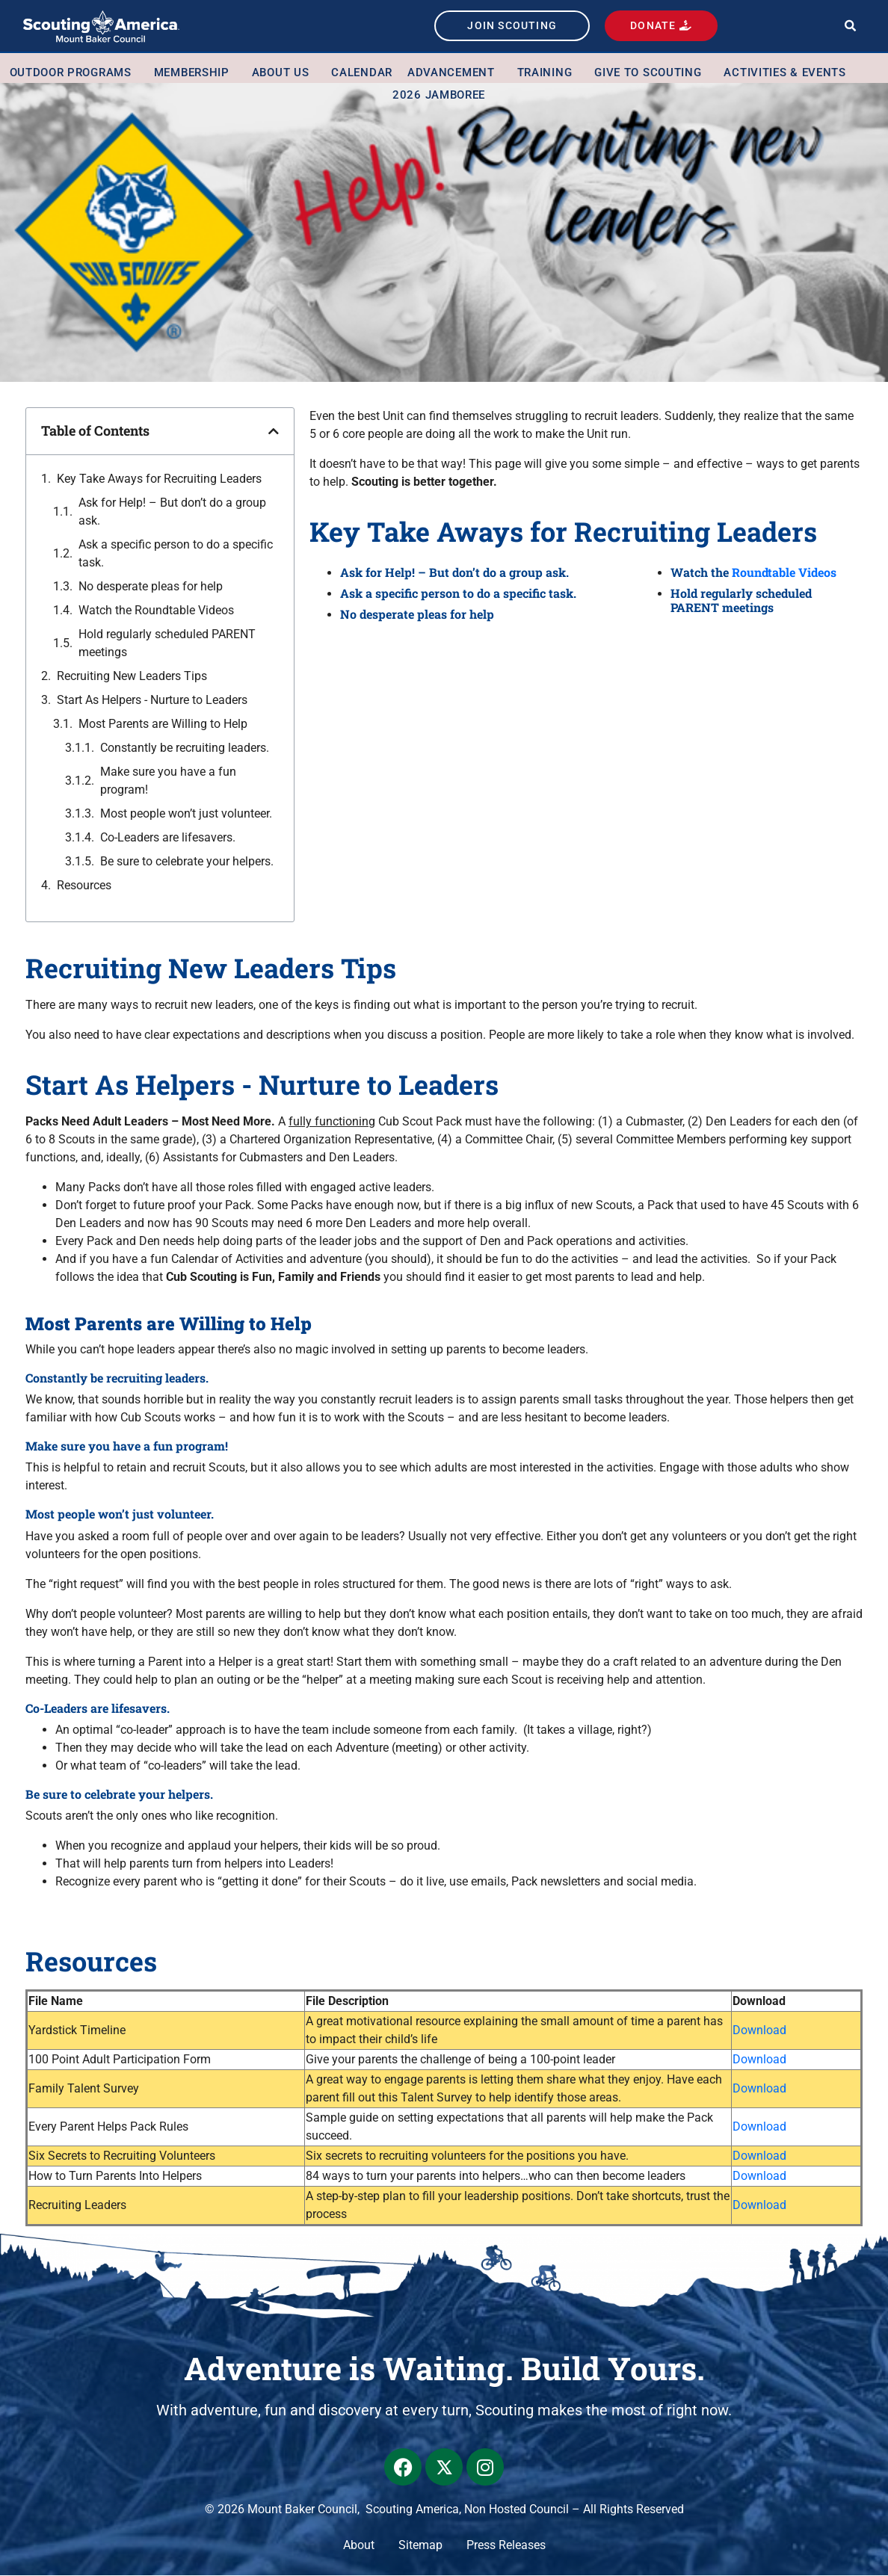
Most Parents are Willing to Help (162, 724)
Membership (195, 73)
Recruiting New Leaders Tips (132, 676)
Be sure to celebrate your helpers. (187, 861)
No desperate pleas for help (150, 586)
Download (759, 2031)
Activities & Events (788, 73)
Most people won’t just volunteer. (187, 813)
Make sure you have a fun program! (168, 781)
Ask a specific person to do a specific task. (175, 553)
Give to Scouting (651, 73)
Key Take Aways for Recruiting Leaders (159, 479)
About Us (284, 73)
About (358, 2546)
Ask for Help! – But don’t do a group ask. (172, 511)
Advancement (454, 73)
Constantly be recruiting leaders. (186, 748)
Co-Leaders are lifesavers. (169, 837)
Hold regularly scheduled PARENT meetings (167, 643)
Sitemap (420, 2546)
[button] (850, 26)
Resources (84, 885)
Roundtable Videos (784, 573)
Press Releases (506, 2546)
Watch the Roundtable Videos (156, 610)
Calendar (361, 73)
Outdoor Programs (74, 73)
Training (548, 73)
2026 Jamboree (438, 95)
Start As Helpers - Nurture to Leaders (152, 700)
